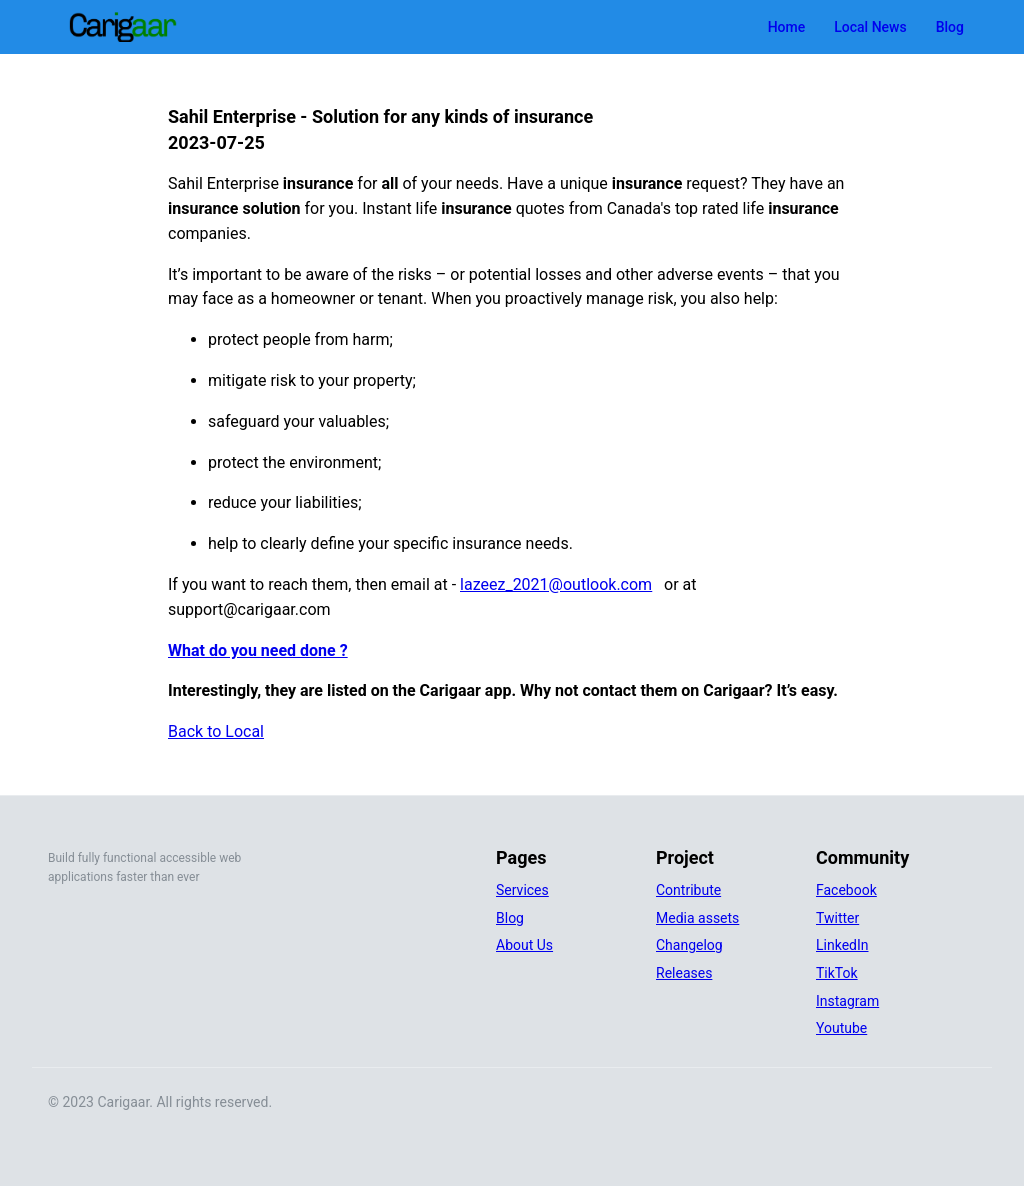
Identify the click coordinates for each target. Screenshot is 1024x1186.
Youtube (841, 1028)
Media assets (697, 918)
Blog (950, 27)
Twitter (837, 918)
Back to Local (216, 731)
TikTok (837, 973)
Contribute (688, 890)
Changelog (689, 945)
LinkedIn (842, 945)
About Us (524, 945)
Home (787, 27)
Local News (870, 27)
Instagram (847, 1001)
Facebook (846, 890)
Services (522, 890)
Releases (684, 973)
